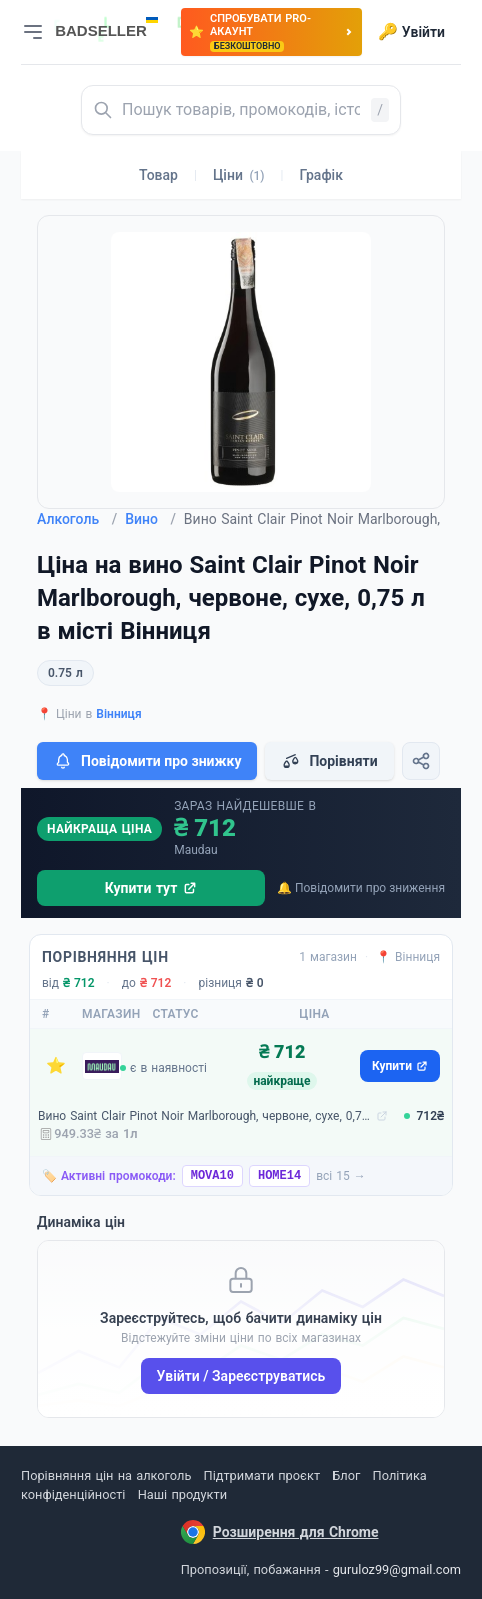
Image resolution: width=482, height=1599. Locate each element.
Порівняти (329, 761)
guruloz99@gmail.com (397, 1569)
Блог (346, 1475)
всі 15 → (341, 1176)
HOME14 (279, 1176)
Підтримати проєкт (262, 1475)
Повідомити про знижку (147, 761)
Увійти (411, 32)
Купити (400, 1066)
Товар (158, 175)
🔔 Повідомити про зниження (361, 888)
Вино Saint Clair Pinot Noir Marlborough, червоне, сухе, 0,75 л (205, 1116)
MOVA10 (212, 1176)
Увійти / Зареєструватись (241, 1376)
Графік (321, 175)
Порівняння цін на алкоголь (106, 1475)
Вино (150, 519)
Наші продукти (182, 1494)
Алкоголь (77, 519)
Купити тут (151, 888)
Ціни (239, 175)
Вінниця (118, 714)
